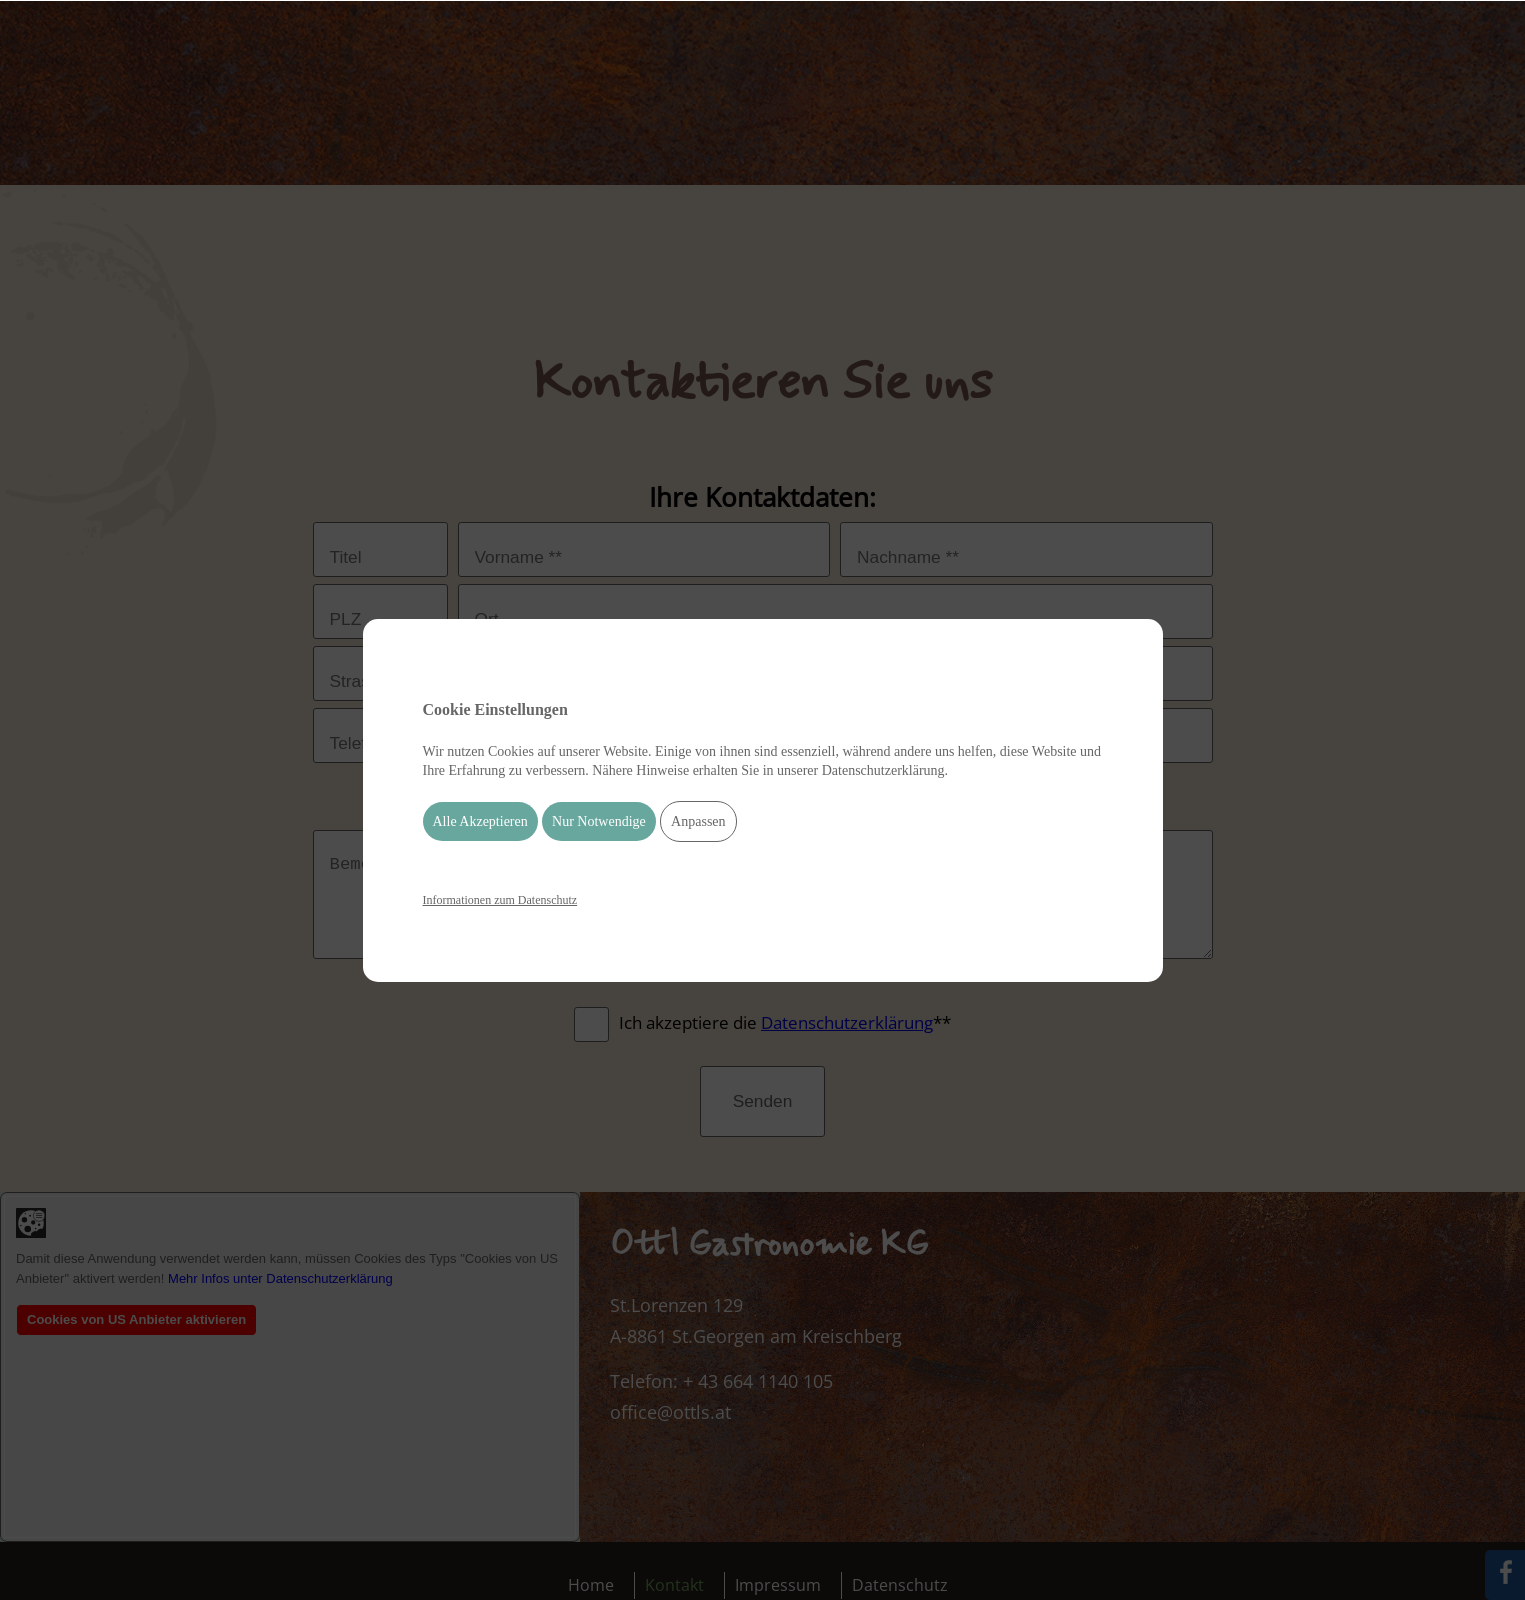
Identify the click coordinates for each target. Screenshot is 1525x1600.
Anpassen (698, 821)
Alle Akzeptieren (480, 821)
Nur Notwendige (599, 821)
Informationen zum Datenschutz (500, 900)
